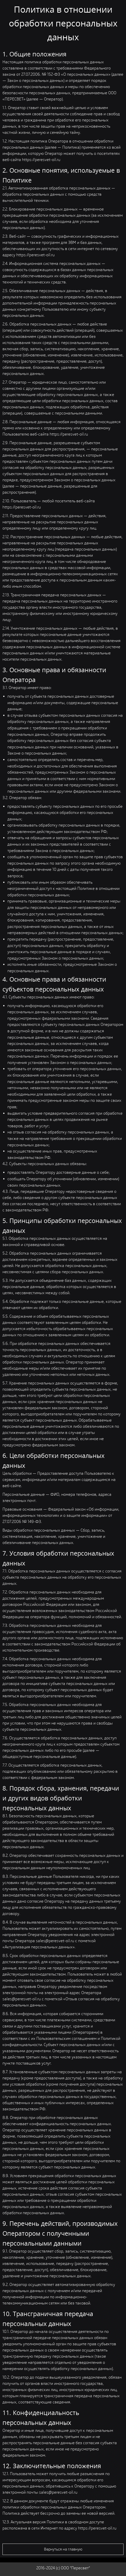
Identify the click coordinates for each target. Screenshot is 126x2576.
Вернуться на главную (63, 2549)
